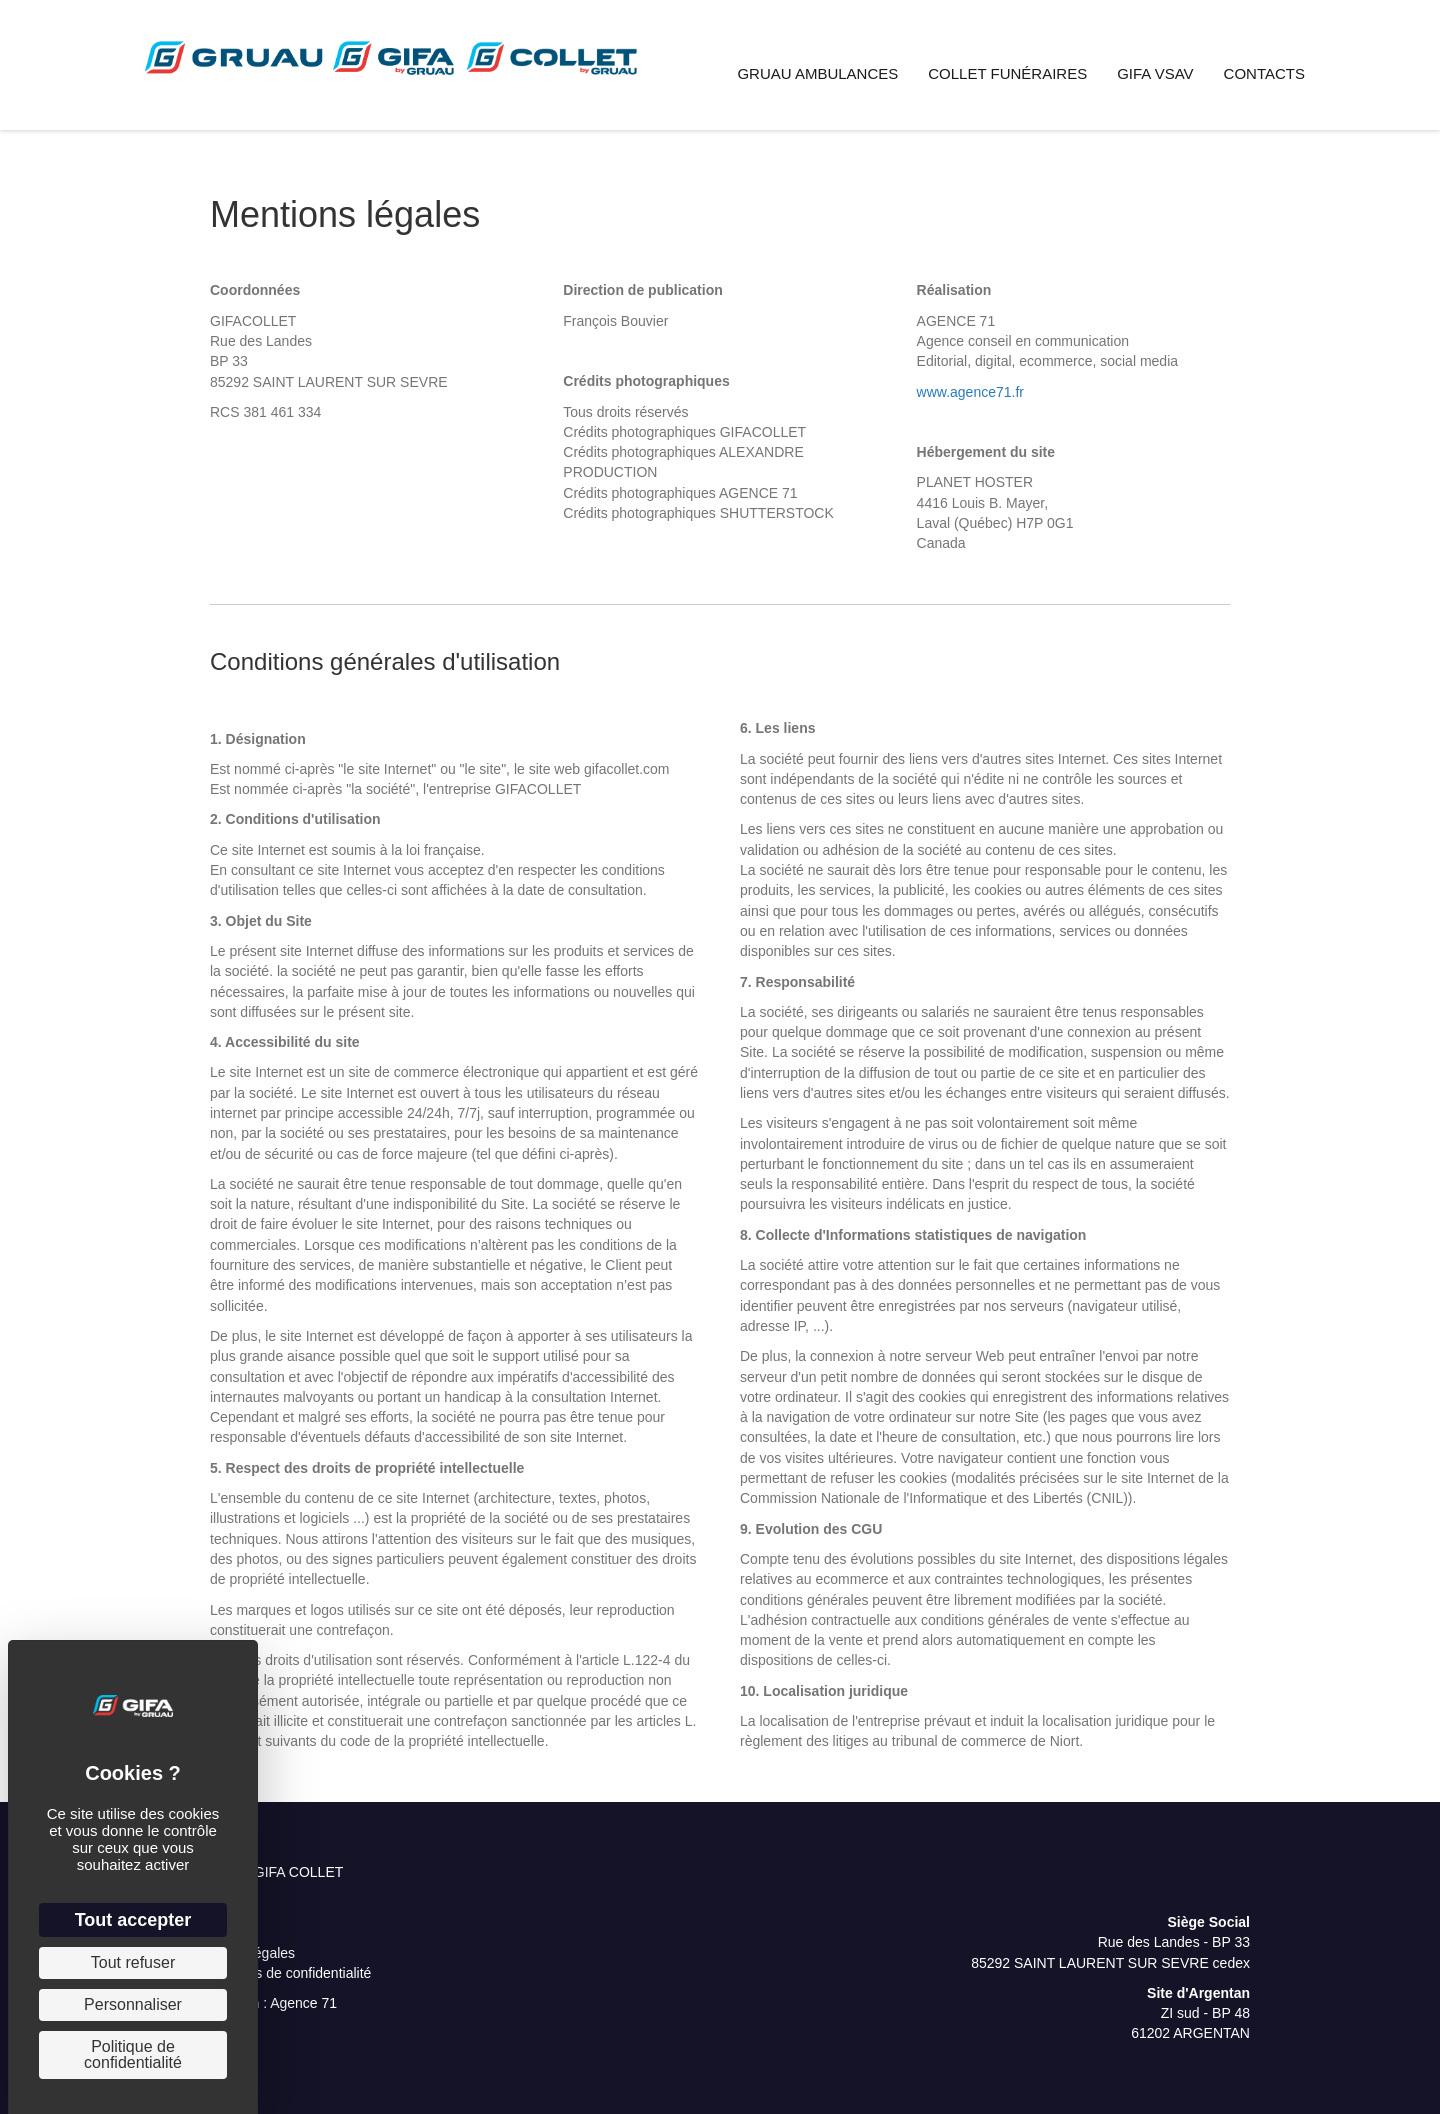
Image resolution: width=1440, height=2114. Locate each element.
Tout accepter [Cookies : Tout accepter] (133, 1920)
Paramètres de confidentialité (280, 1973)
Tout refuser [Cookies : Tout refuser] (133, 1962)
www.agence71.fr (970, 392)
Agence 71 (303, 2003)
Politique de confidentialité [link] (133, 2054)
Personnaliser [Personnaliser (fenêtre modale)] (133, 2004)
